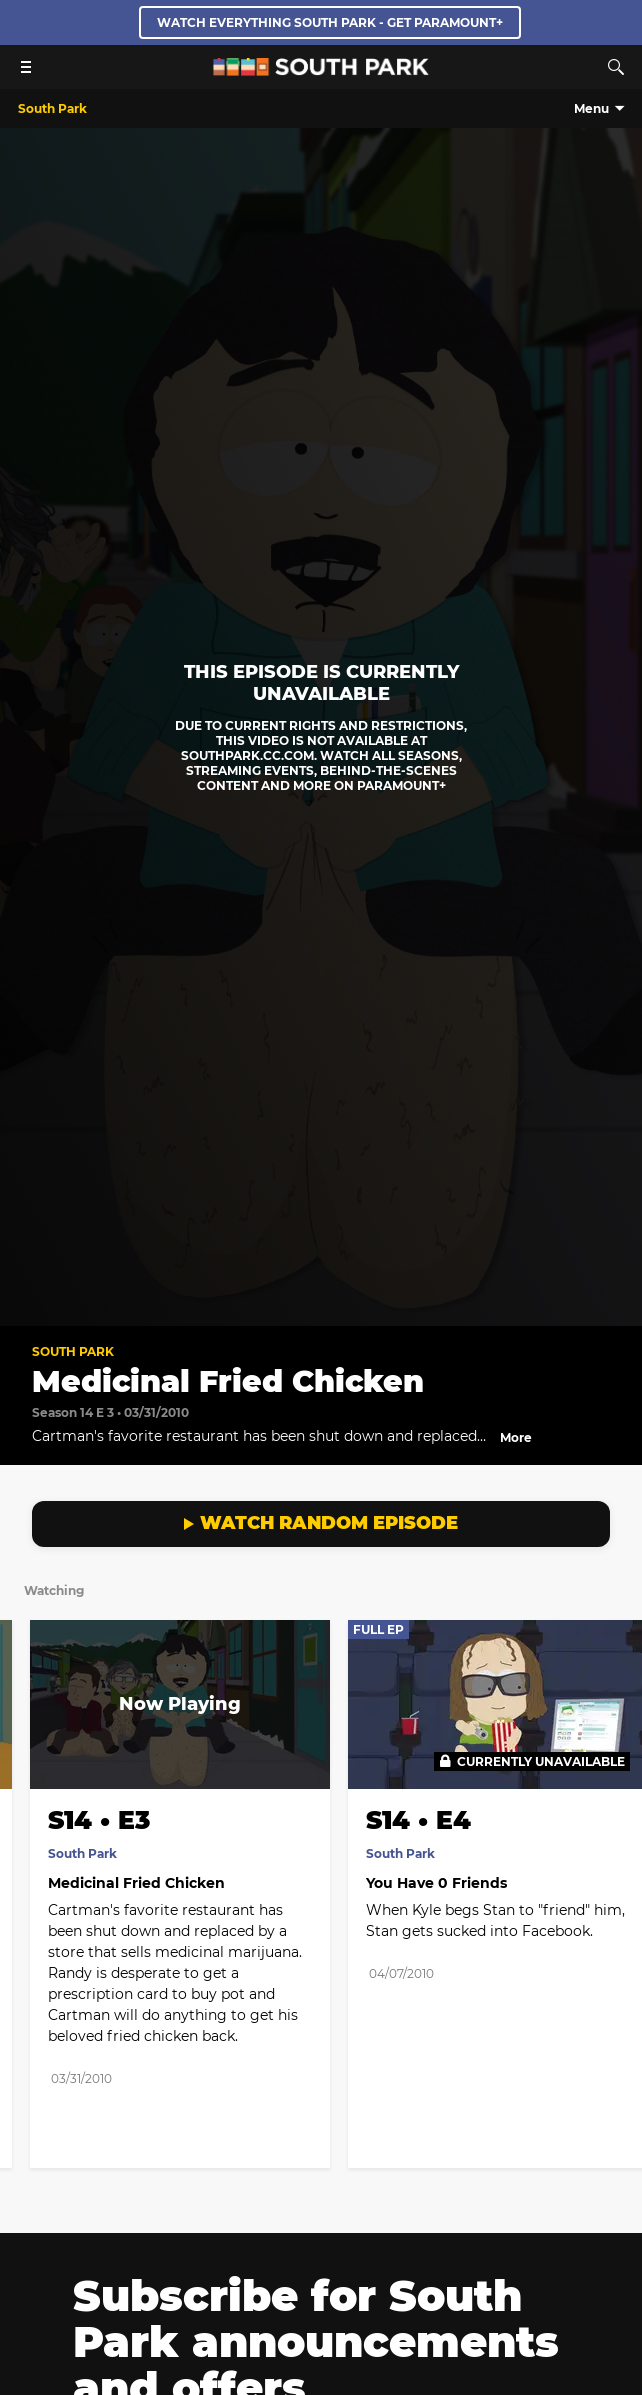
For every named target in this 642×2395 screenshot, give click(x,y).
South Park (73, 1351)
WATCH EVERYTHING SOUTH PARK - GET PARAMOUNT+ (330, 22)
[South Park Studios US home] (321, 70)
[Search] (616, 67)
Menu (591, 108)
